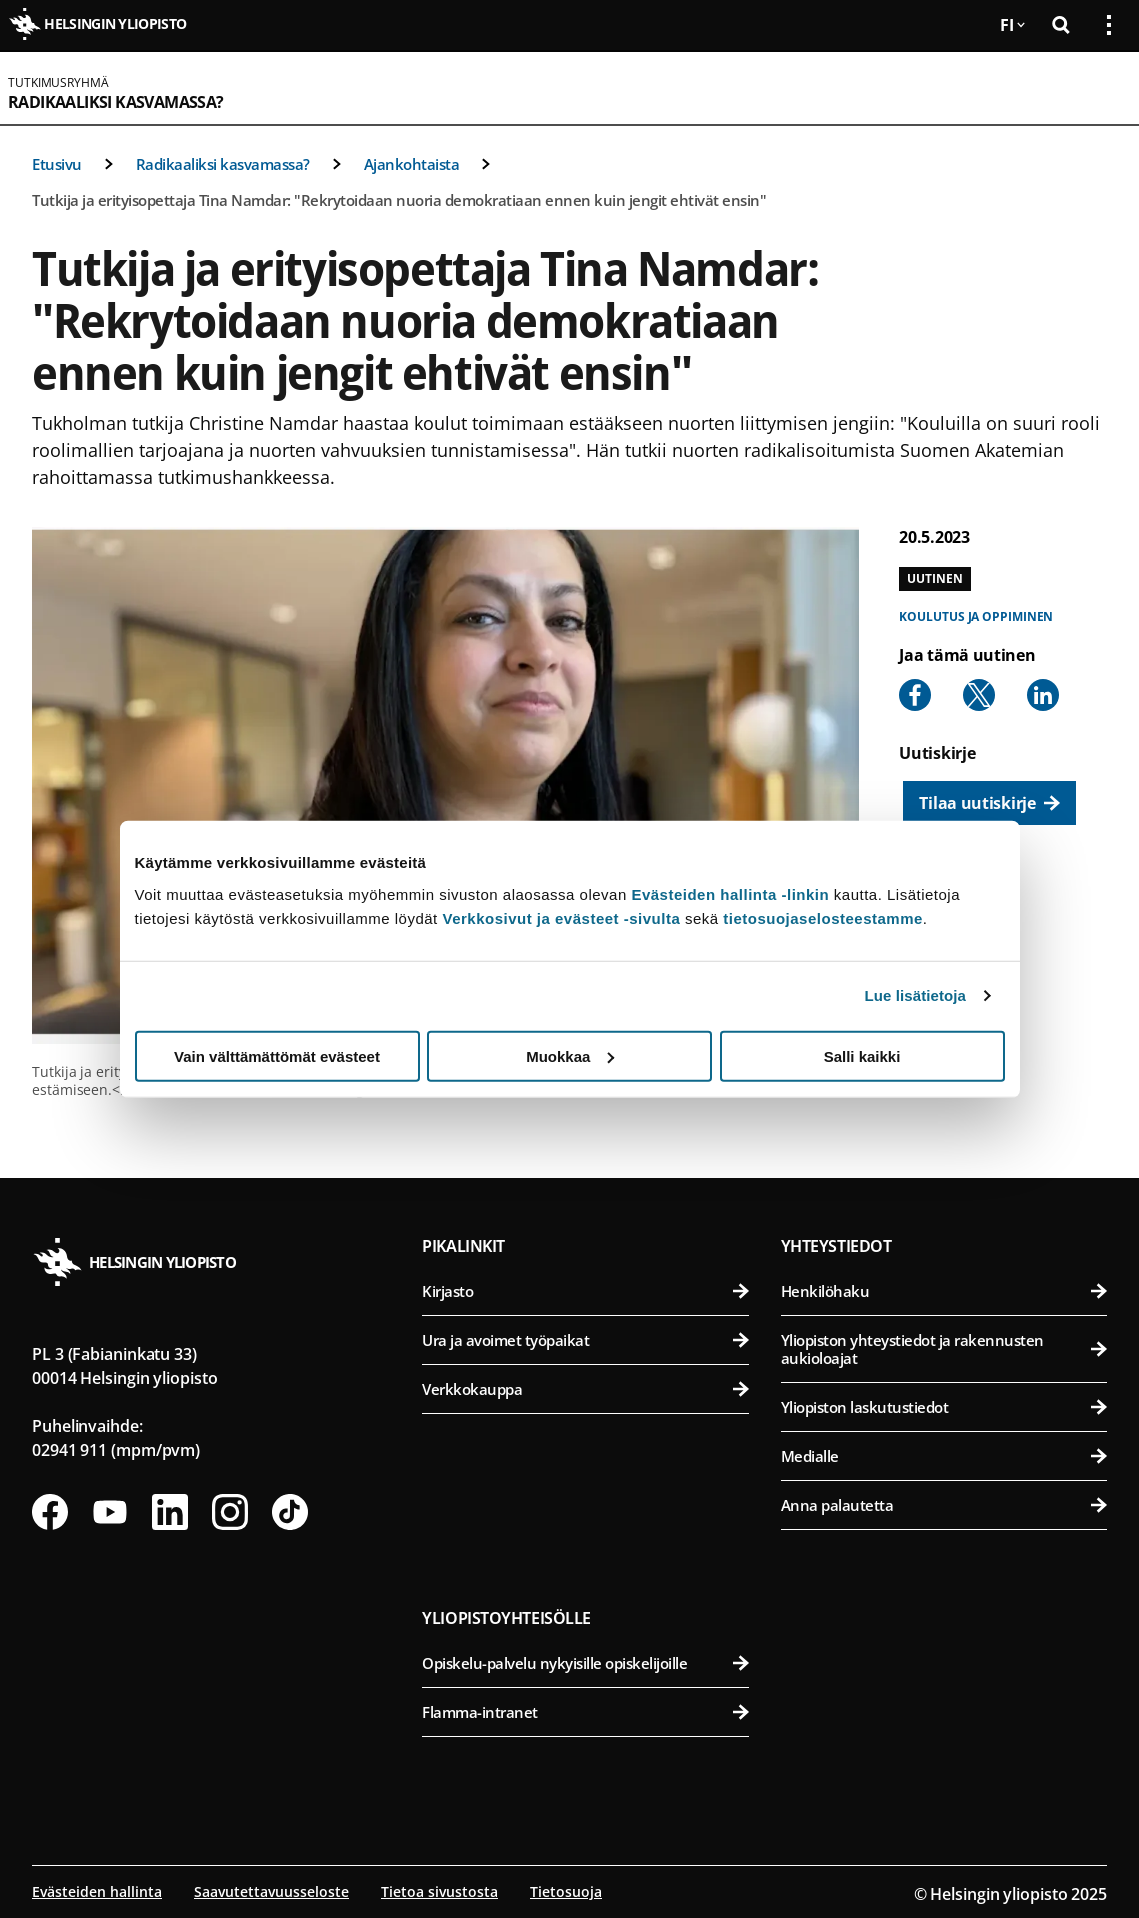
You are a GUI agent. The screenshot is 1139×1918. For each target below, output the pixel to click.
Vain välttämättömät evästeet (277, 1055)
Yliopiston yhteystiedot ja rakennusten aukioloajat (944, 1349)
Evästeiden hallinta (97, 1891)
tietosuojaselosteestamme (823, 917)
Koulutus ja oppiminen (976, 616)
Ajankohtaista (412, 164)
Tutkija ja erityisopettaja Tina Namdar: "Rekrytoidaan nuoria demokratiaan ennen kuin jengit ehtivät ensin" (399, 200)
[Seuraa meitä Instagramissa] (230, 1512)
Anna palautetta (944, 1505)
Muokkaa (570, 1055)
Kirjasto (585, 1291)
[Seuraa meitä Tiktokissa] (290, 1512)
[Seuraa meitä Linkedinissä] (170, 1512)
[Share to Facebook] (915, 695)
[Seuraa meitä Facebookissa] (50, 1512)
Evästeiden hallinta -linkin (730, 893)
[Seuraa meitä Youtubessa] (110, 1512)
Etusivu (57, 164)
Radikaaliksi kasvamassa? (116, 102)
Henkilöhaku (944, 1291)
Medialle (944, 1456)
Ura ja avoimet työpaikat (585, 1340)
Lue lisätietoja (916, 995)
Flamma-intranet (585, 1712)
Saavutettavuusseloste (271, 1891)
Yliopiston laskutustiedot (944, 1407)
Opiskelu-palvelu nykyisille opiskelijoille (585, 1663)
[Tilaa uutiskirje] (989, 803)
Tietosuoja (566, 1891)
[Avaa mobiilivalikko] (1101, 88)
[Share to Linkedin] (1043, 695)
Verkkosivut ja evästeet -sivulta (561, 917)
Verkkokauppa (585, 1389)
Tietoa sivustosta (439, 1891)
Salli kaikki (862, 1055)
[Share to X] (979, 695)
